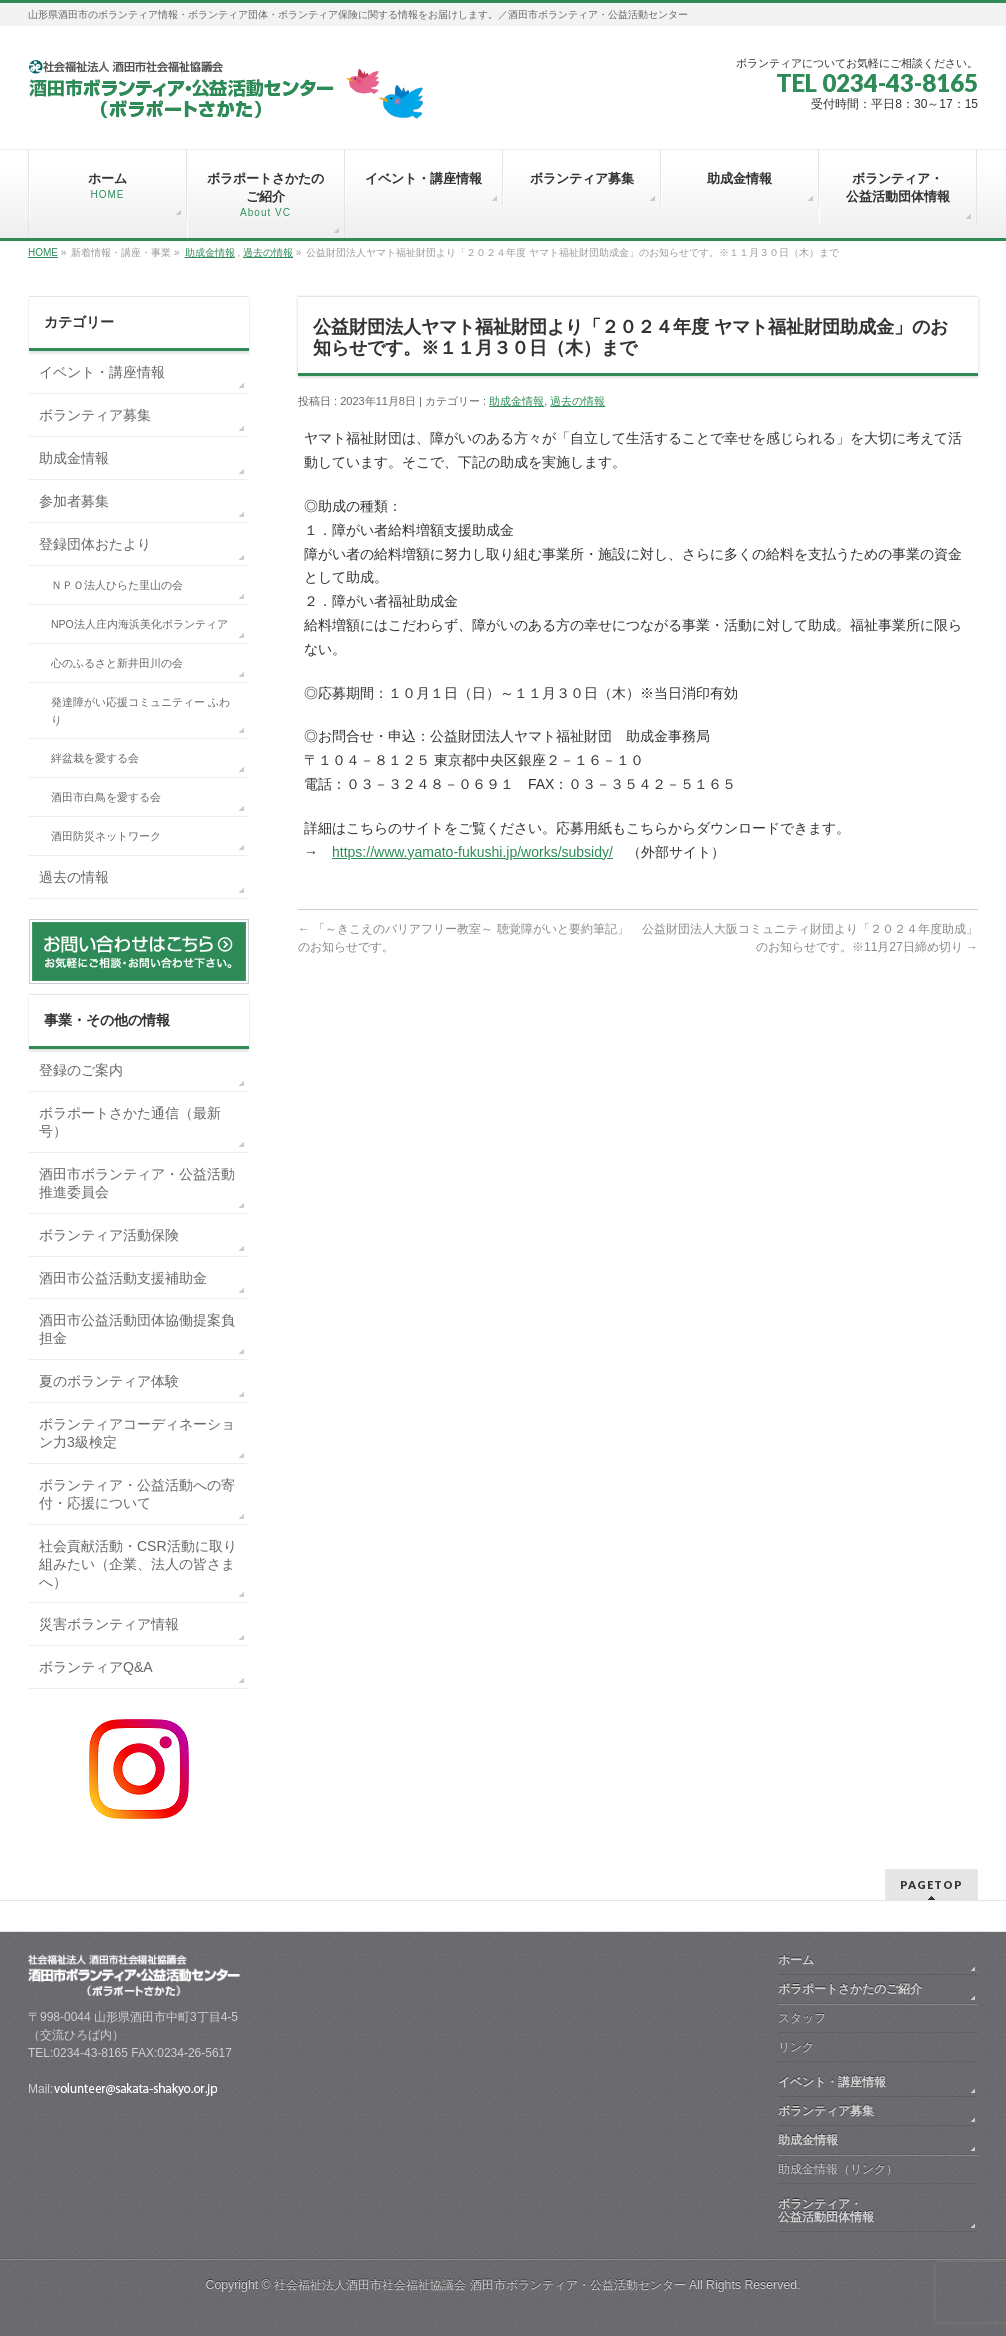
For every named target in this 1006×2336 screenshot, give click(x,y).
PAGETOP (931, 1884)
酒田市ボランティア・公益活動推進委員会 (137, 1183)
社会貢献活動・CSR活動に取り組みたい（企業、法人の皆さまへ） (138, 1564)
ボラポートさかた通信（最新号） (130, 1122)
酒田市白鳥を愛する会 (106, 797)
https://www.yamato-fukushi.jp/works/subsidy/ (472, 852)
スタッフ (802, 2018)
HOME (43, 252)
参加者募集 (74, 501)
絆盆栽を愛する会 (95, 758)
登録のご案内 (81, 1070)
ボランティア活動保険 (109, 1235)
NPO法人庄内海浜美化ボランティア (139, 624)
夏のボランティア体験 (109, 1381)
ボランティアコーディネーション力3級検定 (137, 1433)
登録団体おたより (95, 544)
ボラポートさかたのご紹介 (850, 1989)
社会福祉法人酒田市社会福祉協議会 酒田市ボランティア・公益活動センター (479, 2285)
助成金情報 (210, 252)
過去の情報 (268, 252)
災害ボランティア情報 (109, 1624)
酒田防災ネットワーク (106, 836)
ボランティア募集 (95, 415)
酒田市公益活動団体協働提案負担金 (137, 1329)
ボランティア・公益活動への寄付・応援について (137, 1494)
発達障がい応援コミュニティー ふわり (140, 711)
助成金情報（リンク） (838, 2169)
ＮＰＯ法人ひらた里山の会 (117, 585)
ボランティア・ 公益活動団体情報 (874, 2211)
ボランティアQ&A (96, 1667)
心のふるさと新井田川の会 (117, 663)
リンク (796, 2047)
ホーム (796, 1960)
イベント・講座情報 (102, 372)
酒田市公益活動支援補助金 (123, 1278)
